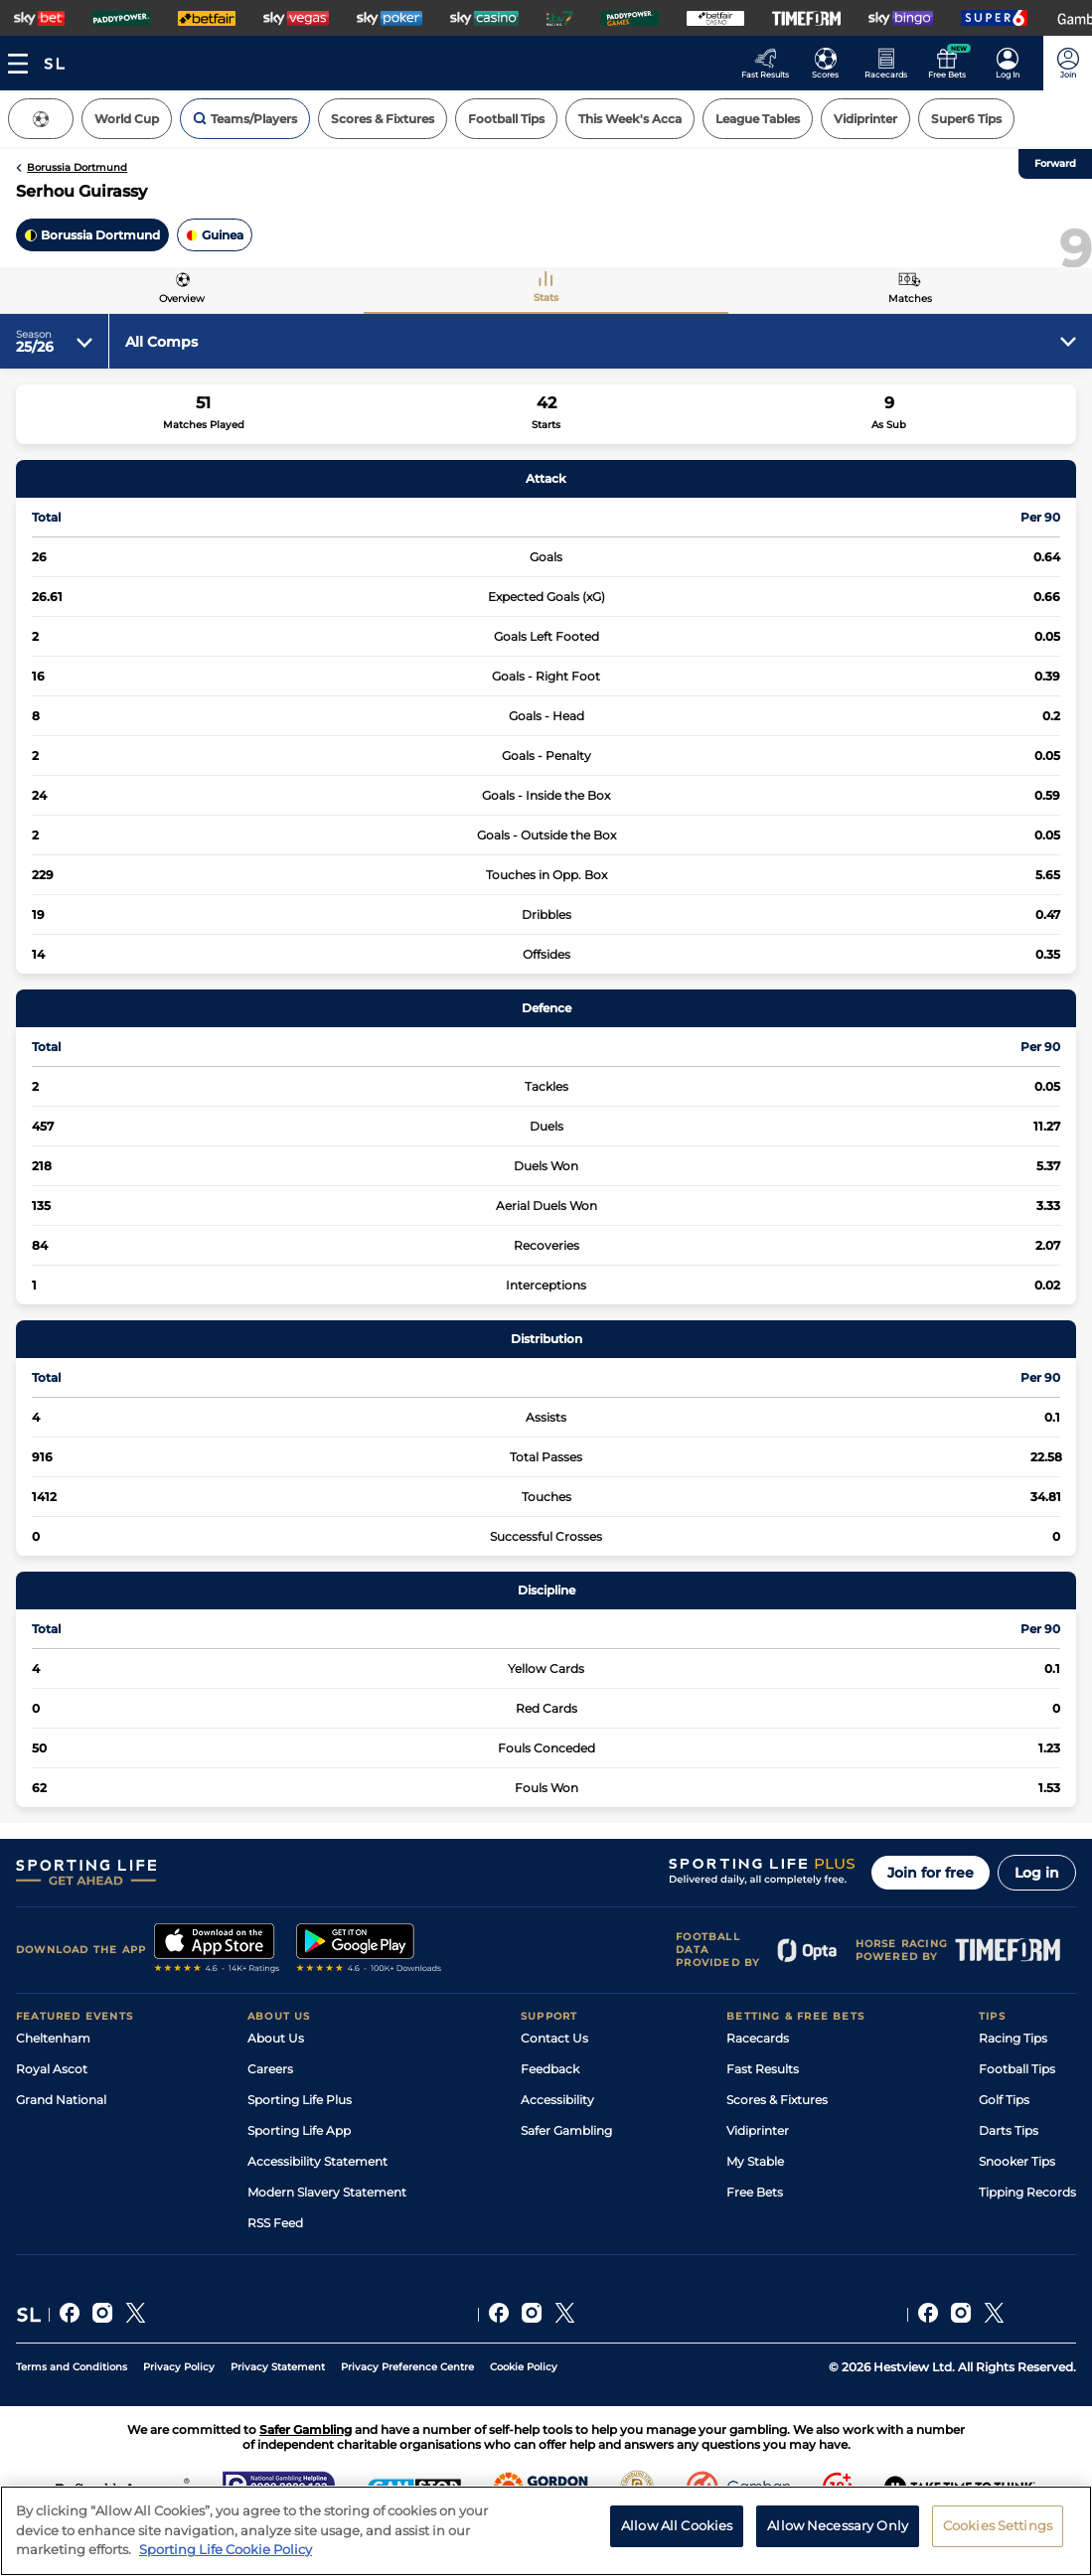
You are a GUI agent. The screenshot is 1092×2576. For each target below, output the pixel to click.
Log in (1036, 1873)
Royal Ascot (51, 2068)
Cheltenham (53, 2038)
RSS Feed (275, 2222)
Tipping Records (1027, 2192)
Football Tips (1017, 2068)
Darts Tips (1008, 2130)
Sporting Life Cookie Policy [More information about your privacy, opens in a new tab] (225, 2555)
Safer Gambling (566, 2130)
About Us (275, 2038)
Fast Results (762, 2068)
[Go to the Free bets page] (952, 63)
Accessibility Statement (317, 2161)
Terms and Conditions (71, 2366)
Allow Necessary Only (837, 2530)
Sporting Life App (299, 2130)
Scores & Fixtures (777, 2099)
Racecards (757, 2038)
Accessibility (557, 2099)
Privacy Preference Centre (407, 2366)
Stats (546, 297)
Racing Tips (1013, 2038)
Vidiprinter (757, 2130)
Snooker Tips (1017, 2161)
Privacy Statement (278, 2366)
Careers (270, 2068)
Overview (182, 298)
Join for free (930, 1873)
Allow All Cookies (676, 2530)
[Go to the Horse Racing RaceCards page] (891, 63)
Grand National (61, 2099)
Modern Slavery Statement (326, 2192)
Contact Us (554, 2038)
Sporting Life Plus (299, 2099)
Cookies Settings (997, 2530)
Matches (910, 298)
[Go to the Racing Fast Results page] (770, 63)
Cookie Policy (523, 2366)
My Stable (755, 2161)
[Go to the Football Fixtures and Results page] (831, 63)
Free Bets (754, 2192)
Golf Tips (1004, 2099)
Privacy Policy (179, 2366)
